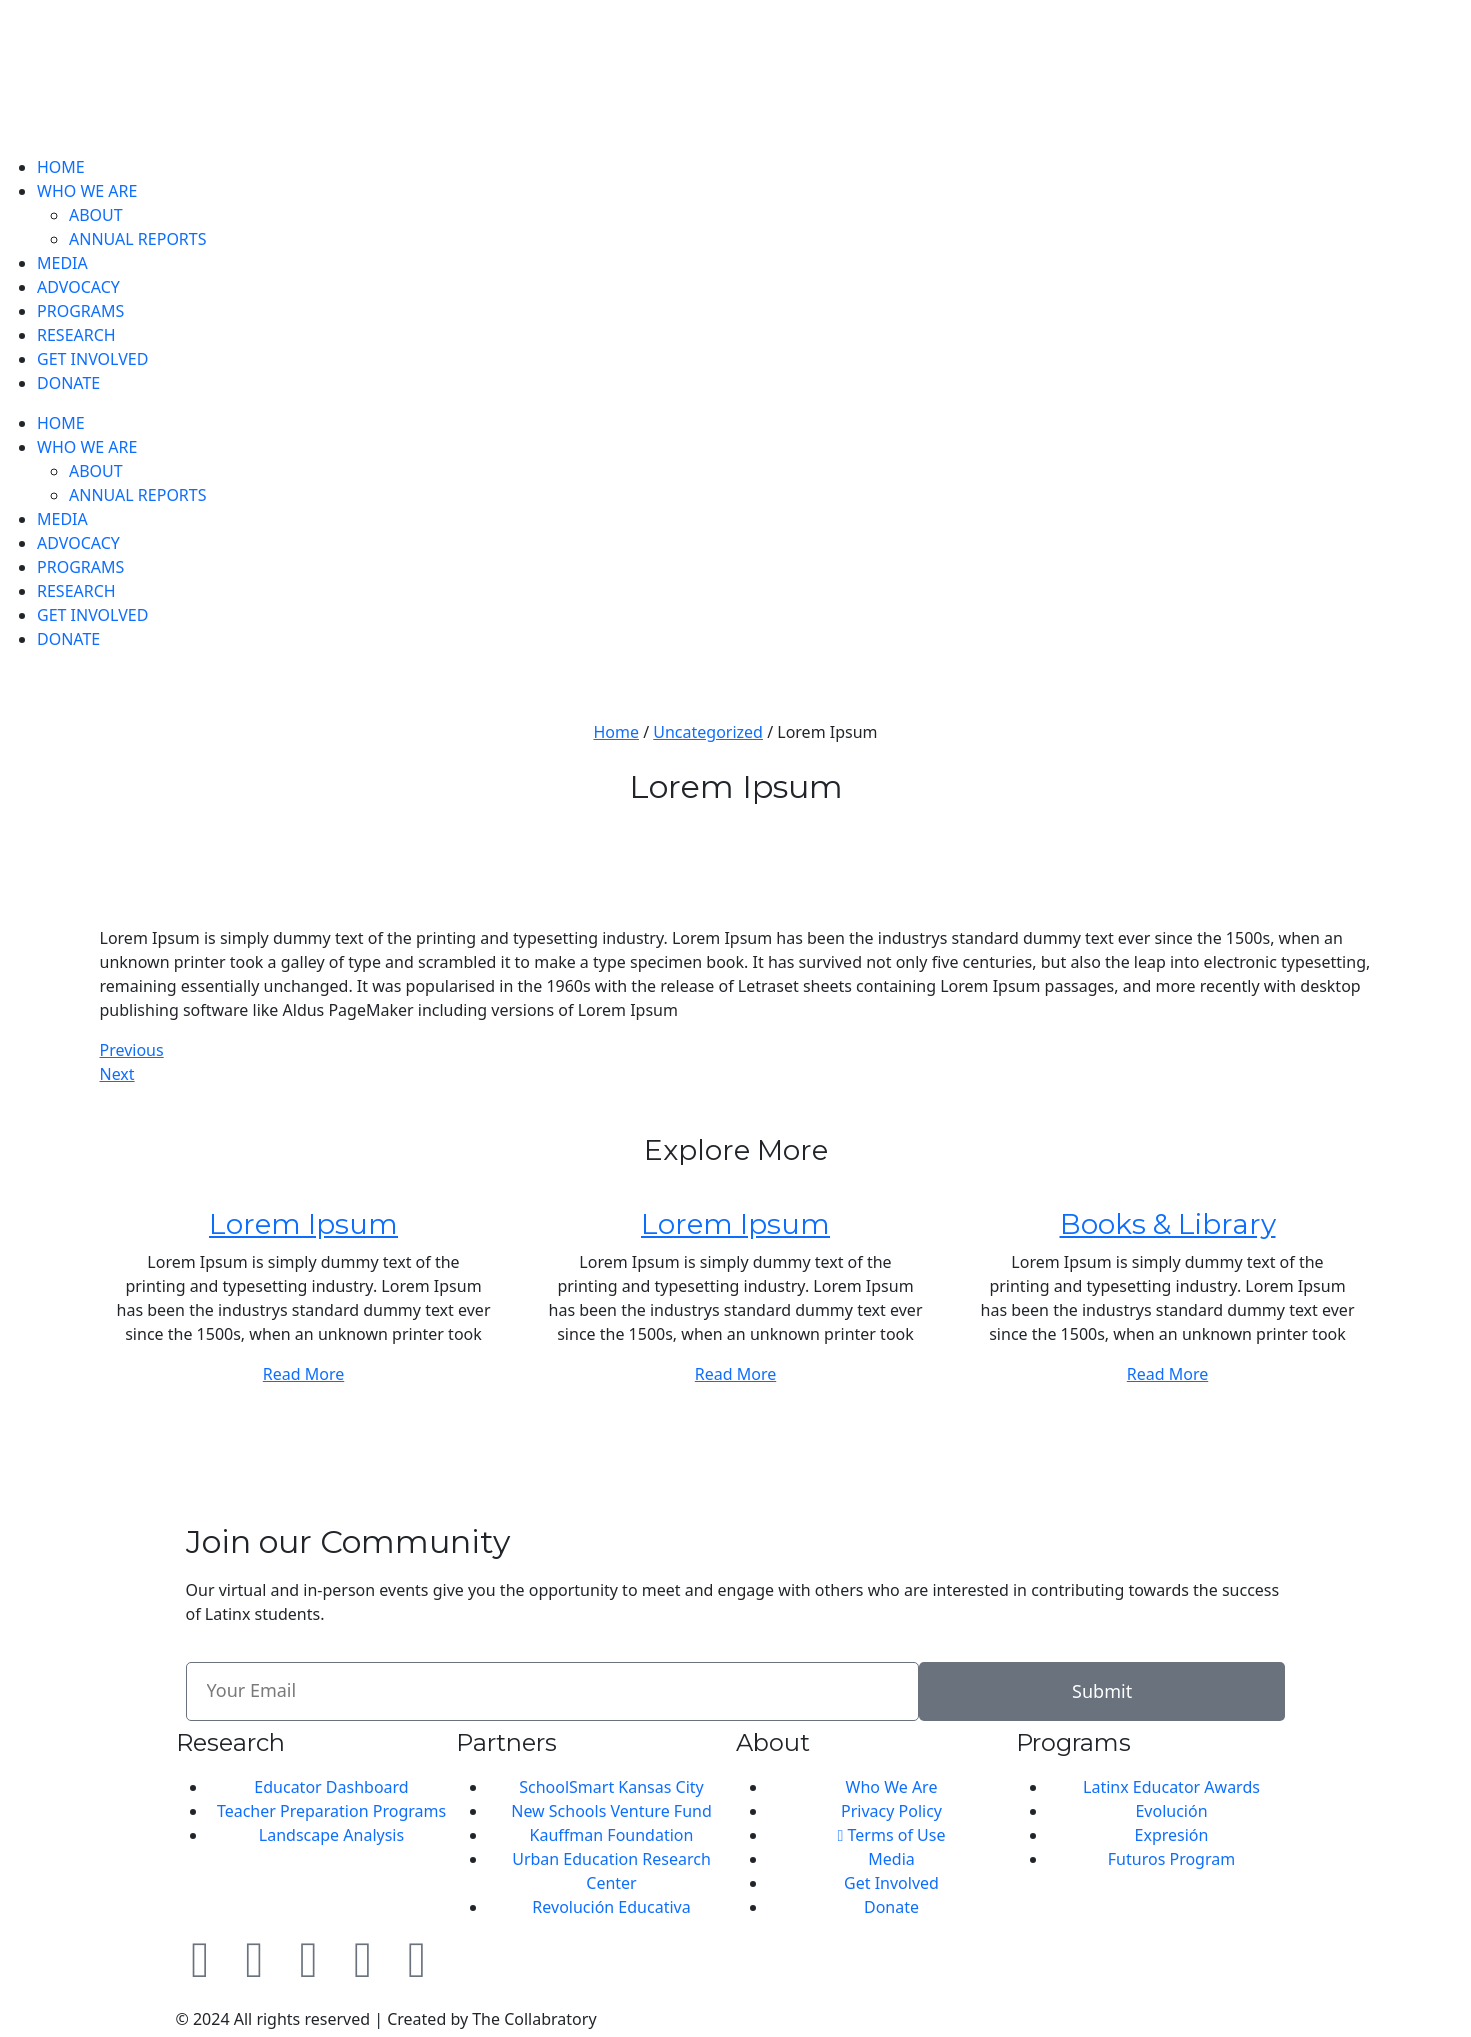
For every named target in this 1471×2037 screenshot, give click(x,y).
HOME (61, 167)
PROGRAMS (80, 311)
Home (616, 732)
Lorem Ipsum (303, 1224)
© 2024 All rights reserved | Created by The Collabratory (386, 2019)
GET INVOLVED (92, 359)
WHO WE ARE (87, 191)
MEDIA (62, 263)
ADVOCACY (78, 287)
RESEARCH (76, 335)
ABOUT (96, 215)
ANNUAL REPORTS (138, 239)
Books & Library (1168, 1224)
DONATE (68, 383)
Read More (303, 1374)
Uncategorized (708, 732)
